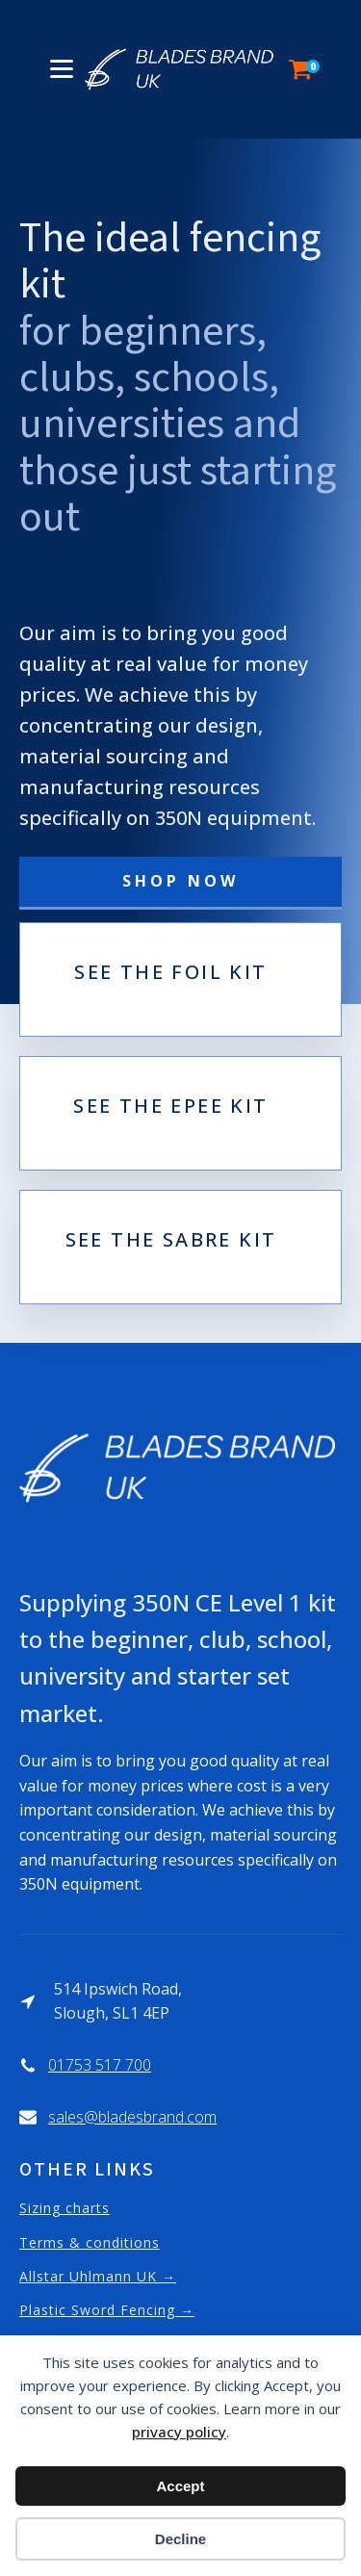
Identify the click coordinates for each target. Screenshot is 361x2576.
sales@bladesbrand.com (132, 2116)
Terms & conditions (89, 2242)
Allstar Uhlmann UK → (97, 2276)
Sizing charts (64, 2208)
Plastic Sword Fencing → (106, 2310)
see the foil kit (170, 973)
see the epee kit (170, 1107)
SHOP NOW (180, 880)
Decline (180, 2539)
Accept (180, 2486)
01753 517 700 (99, 2064)
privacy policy (179, 2431)
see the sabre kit (171, 1240)
